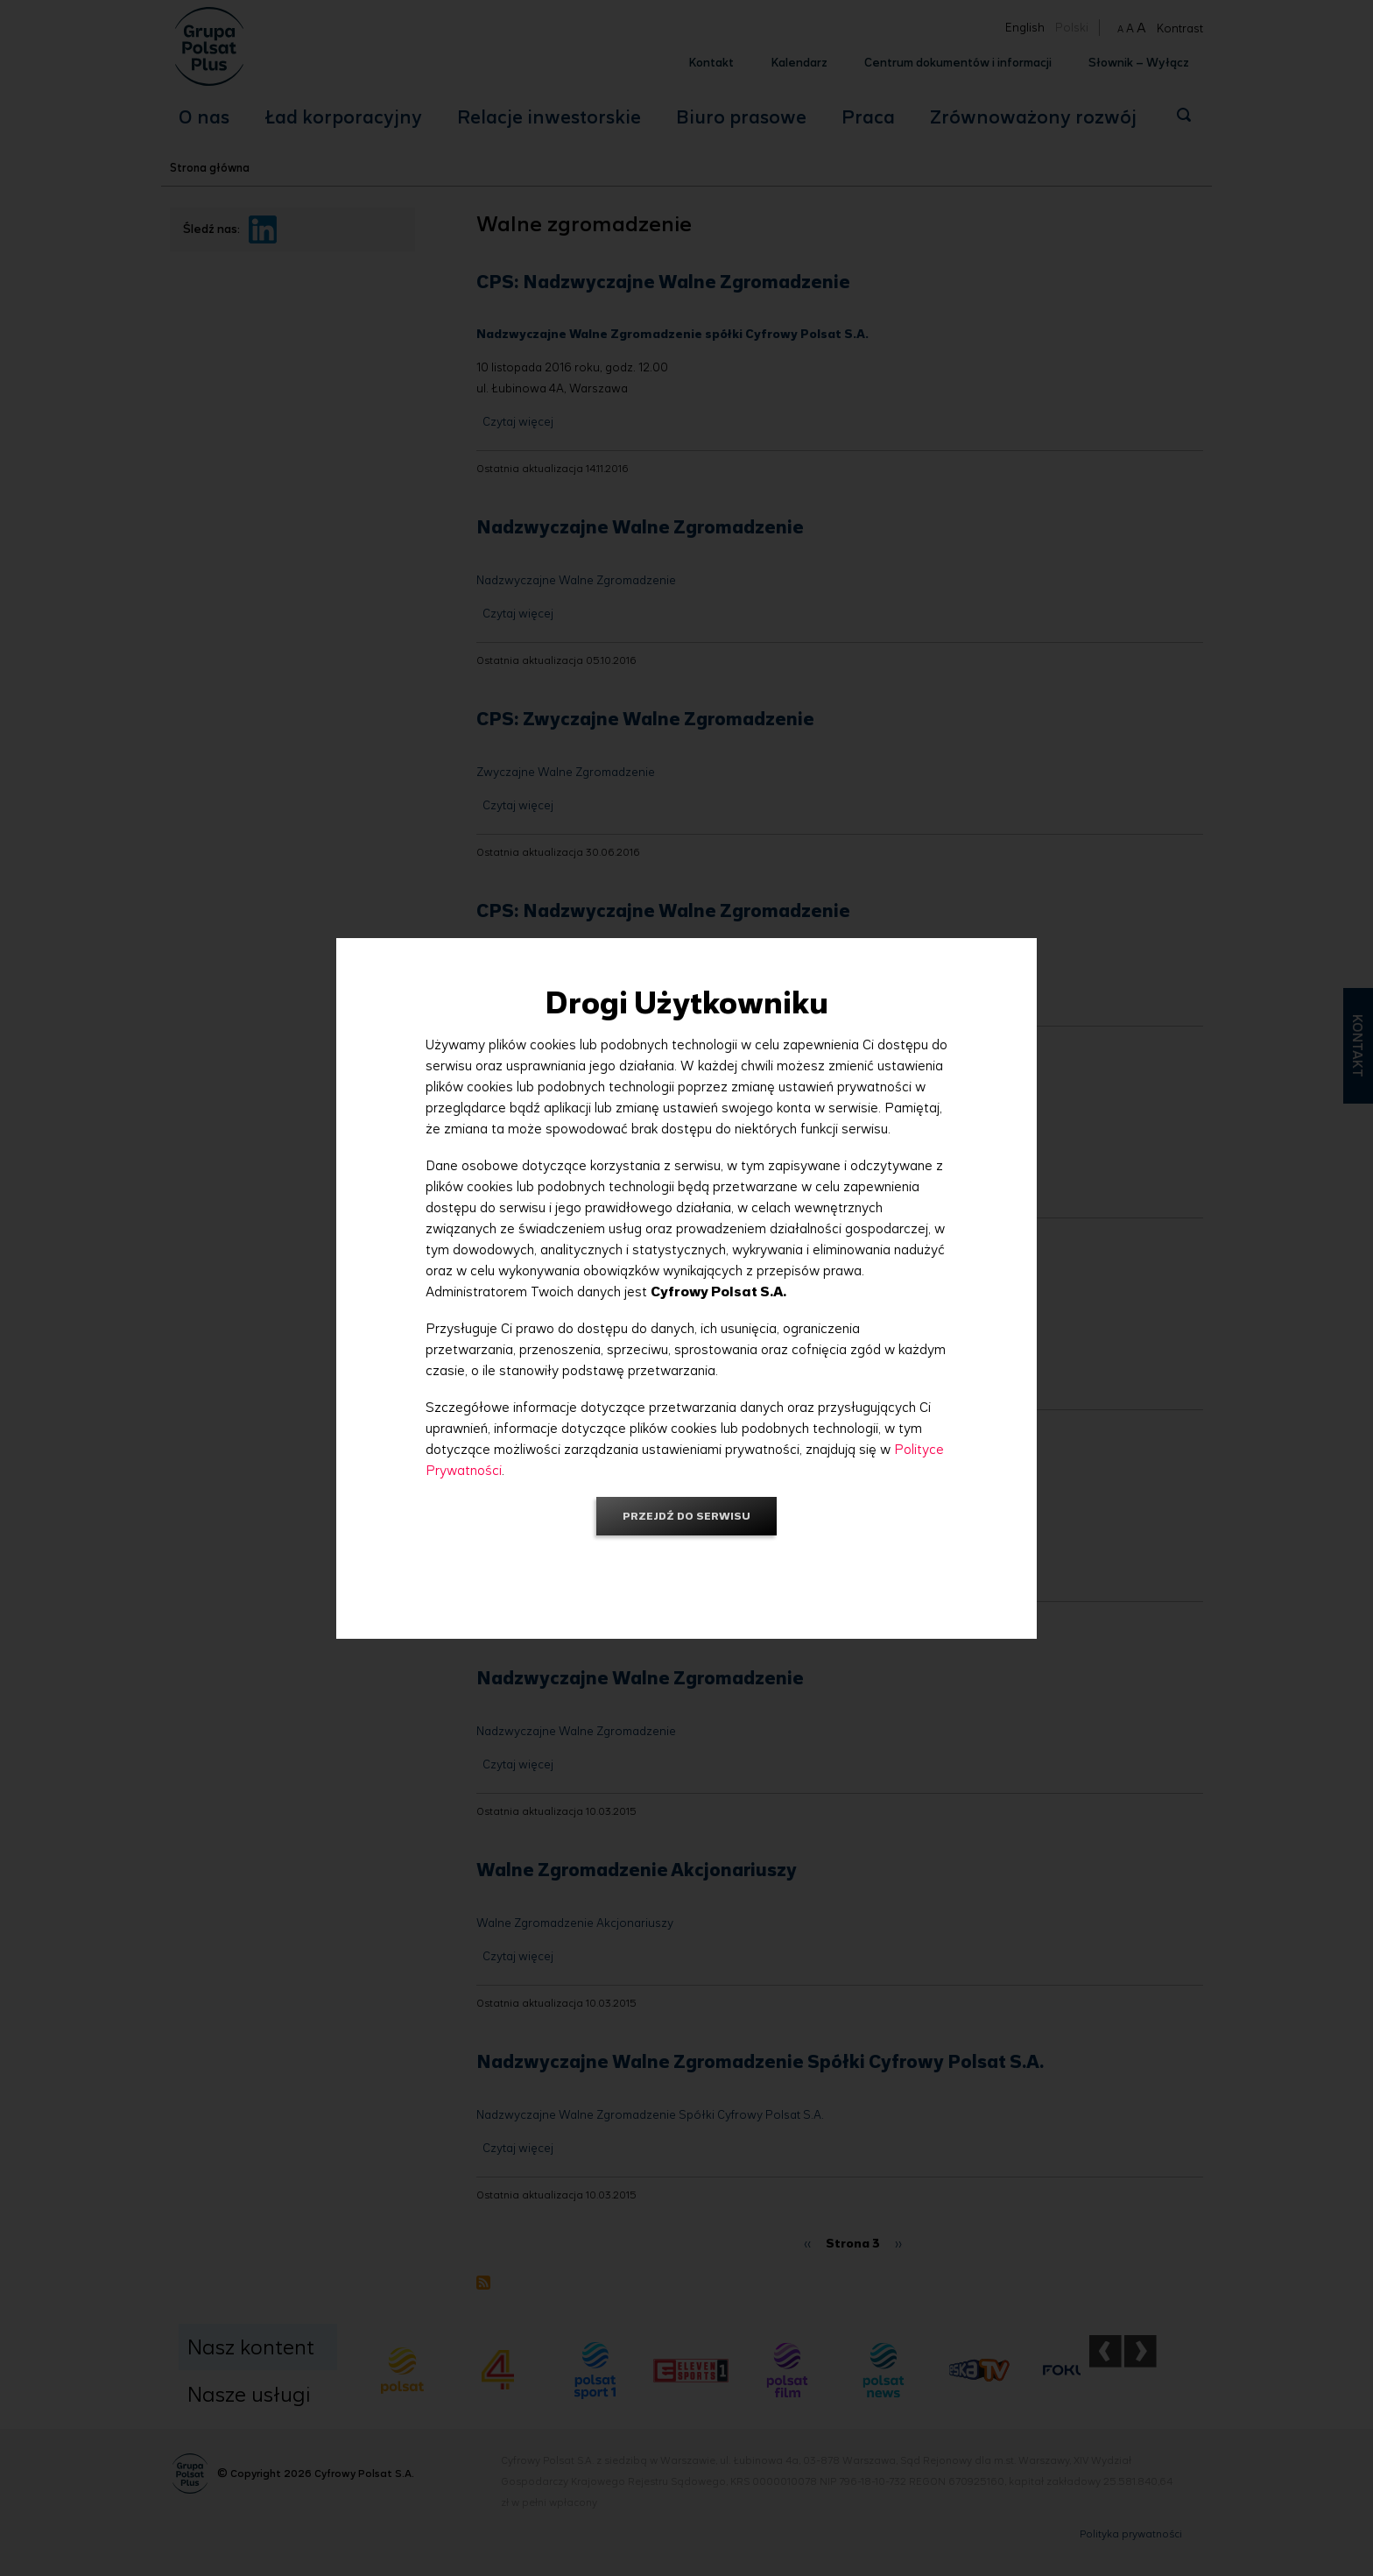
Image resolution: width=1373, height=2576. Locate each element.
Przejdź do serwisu (686, 1515)
